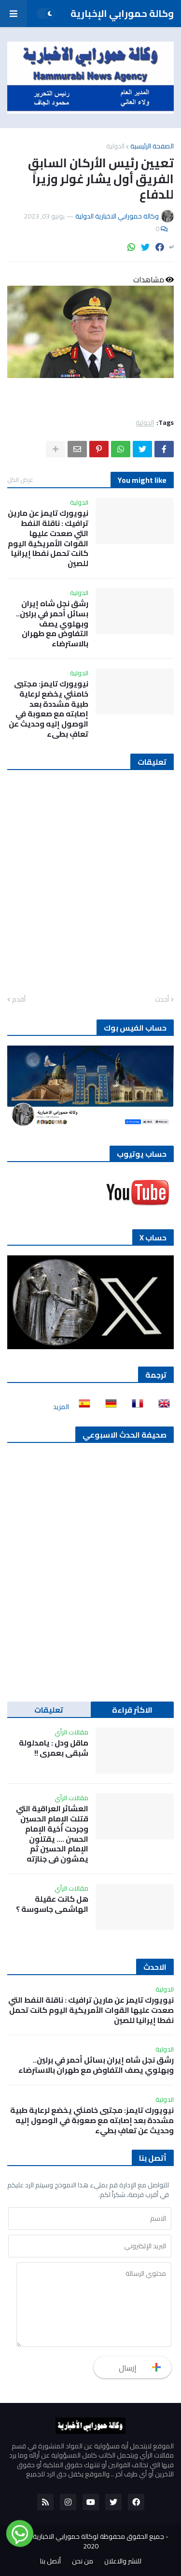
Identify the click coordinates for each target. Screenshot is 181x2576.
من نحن (82, 2561)
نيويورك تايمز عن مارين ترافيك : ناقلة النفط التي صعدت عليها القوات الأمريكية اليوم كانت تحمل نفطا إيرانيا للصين (48, 538)
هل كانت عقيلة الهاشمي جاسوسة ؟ (52, 1904)
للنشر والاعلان (122, 2561)
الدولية (115, 146)
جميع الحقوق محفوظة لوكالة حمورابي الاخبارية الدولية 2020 (88, 2541)
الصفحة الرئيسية (152, 146)
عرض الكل (20, 479)
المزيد (61, 1406)
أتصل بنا (50, 2561)
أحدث (162, 999)
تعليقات (48, 1710)
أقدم (19, 999)
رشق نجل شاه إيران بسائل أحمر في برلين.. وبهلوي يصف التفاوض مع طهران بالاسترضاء (52, 623)
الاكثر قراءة (132, 1710)
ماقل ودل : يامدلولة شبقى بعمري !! (53, 1748)
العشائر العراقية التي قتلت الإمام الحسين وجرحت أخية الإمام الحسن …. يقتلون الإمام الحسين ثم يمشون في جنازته (52, 1834)
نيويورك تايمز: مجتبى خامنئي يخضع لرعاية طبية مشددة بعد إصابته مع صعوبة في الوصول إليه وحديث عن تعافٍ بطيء (48, 709)
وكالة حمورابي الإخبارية (122, 13)
